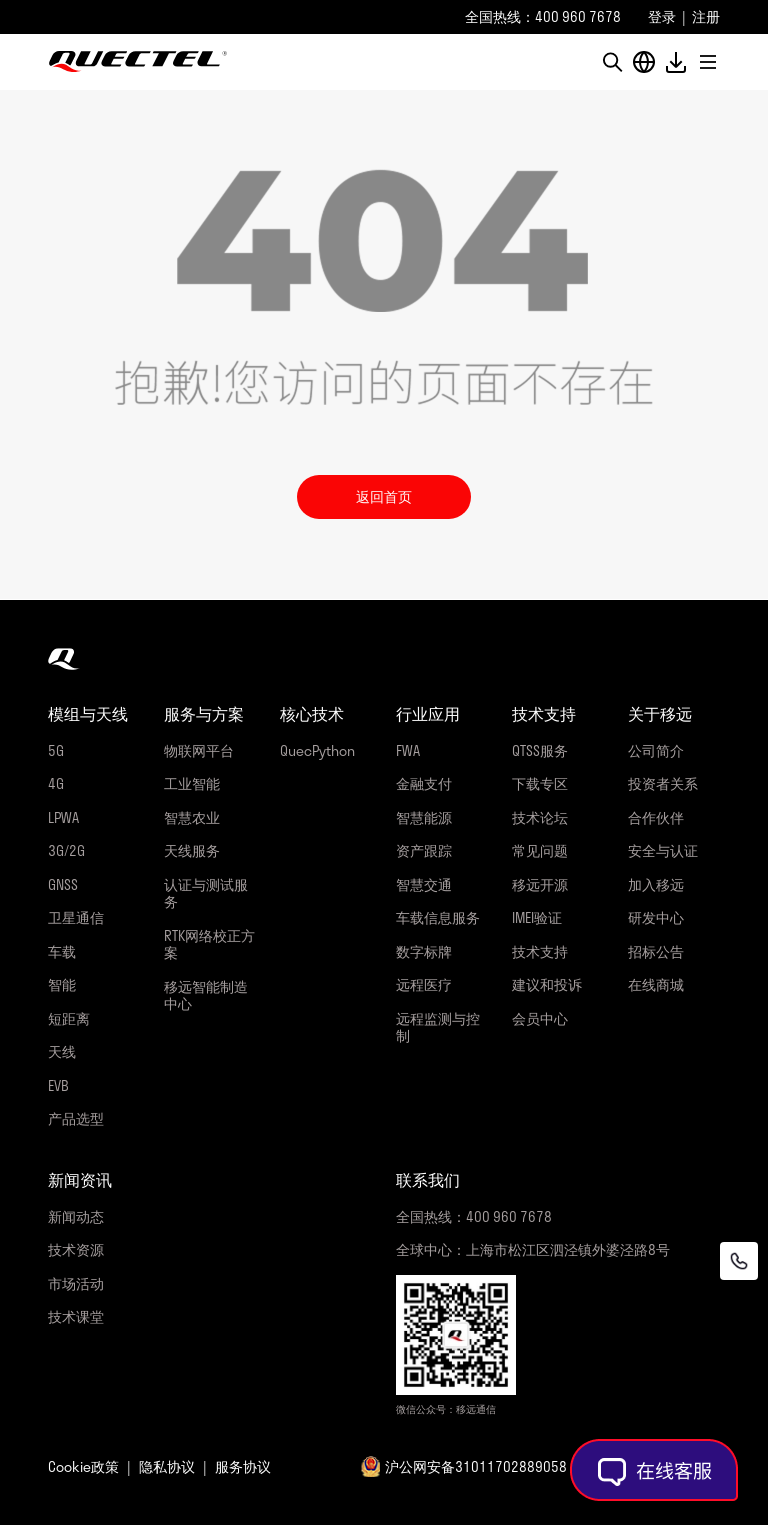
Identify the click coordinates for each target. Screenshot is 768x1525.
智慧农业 (192, 817)
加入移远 (656, 884)
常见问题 (540, 850)
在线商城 (656, 984)
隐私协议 (167, 1466)
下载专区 (540, 783)
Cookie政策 (83, 1466)
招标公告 (656, 951)
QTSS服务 (540, 750)
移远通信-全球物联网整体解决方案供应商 (138, 62)
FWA (408, 750)
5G (56, 750)
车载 (62, 951)
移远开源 (540, 884)
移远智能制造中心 (206, 995)
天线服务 (192, 850)
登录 (662, 16)
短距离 (69, 1018)
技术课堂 (76, 1316)
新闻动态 (76, 1216)
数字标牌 (424, 951)
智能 (62, 984)
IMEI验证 (537, 917)
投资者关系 (663, 783)
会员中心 (540, 1018)
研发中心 (656, 917)
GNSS (63, 884)
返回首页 (384, 496)
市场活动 (76, 1283)
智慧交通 (424, 884)
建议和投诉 (547, 984)
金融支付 (424, 783)
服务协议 (243, 1466)
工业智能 (192, 783)
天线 (62, 1051)
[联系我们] (739, 1261)
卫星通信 (76, 917)
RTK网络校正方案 (209, 944)
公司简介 (656, 750)
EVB (58, 1085)
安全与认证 (663, 850)
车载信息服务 (438, 917)
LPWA (63, 817)
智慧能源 (424, 817)
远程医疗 (424, 984)
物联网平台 (199, 750)
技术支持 (540, 951)
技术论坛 (540, 817)
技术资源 (76, 1249)
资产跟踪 (424, 850)
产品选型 (76, 1118)
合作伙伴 (656, 817)
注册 (706, 16)
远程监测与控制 (438, 1027)
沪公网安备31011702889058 (476, 1466)
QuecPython (317, 750)
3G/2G (66, 850)
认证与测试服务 (206, 893)
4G (56, 783)
